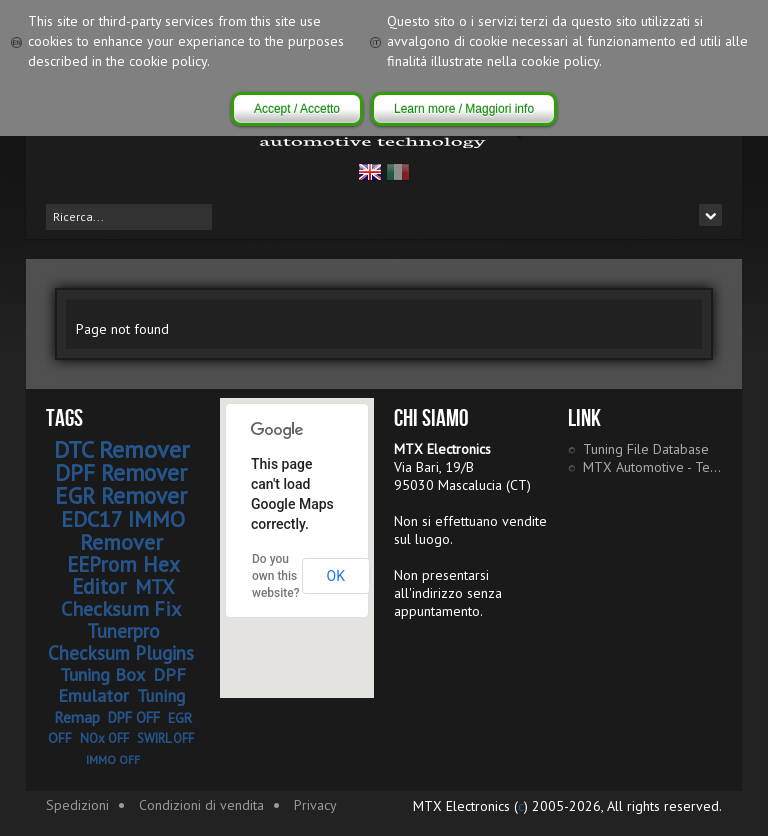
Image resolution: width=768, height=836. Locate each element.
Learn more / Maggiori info (464, 109)
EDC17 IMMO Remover (123, 530)
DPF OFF (134, 717)
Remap (77, 717)
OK (336, 576)
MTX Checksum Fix (121, 598)
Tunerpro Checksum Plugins (121, 642)
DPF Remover (121, 472)
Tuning (161, 696)
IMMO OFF (113, 759)
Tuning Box (102, 674)
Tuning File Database (646, 449)
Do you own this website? (276, 576)
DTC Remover (121, 449)
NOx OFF (104, 738)
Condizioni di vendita (201, 805)
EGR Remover (121, 495)
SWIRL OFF (165, 738)
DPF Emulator (122, 685)
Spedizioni (77, 805)
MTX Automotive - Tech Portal (652, 467)
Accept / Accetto (297, 109)
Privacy (315, 805)
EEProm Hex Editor (123, 575)
